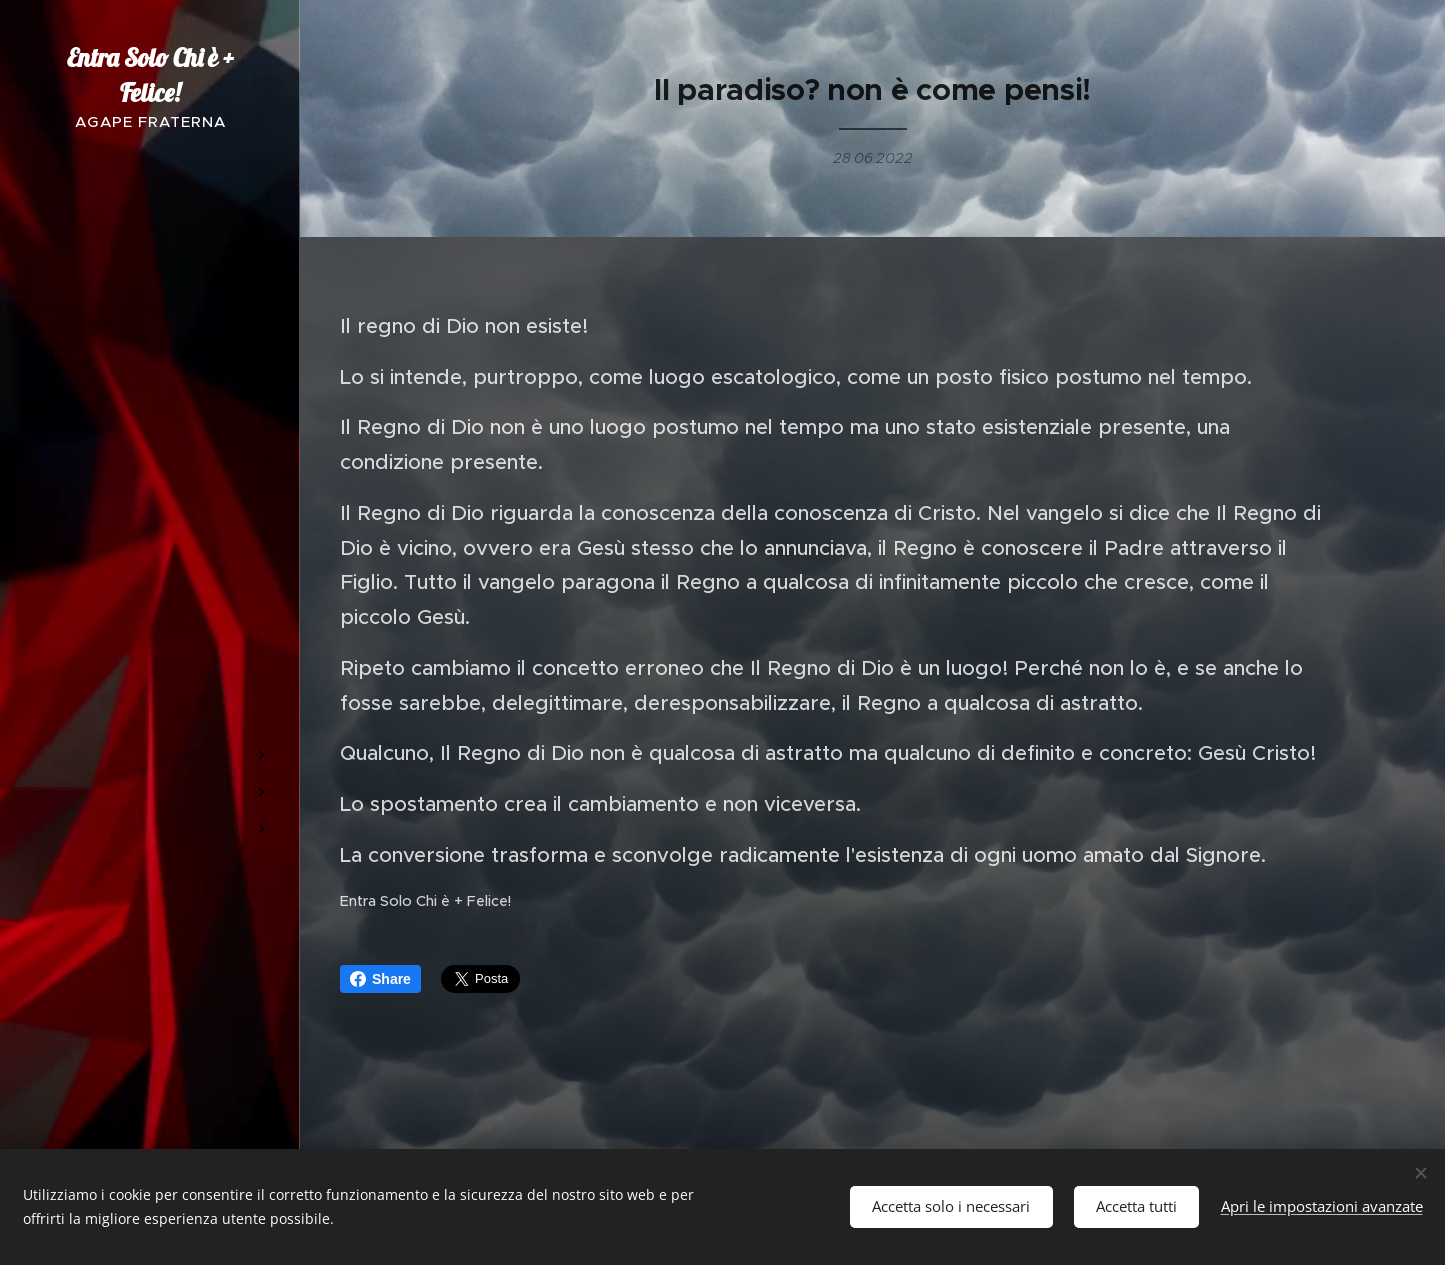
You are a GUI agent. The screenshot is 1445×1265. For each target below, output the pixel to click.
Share (380, 979)
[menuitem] (150, 473)
